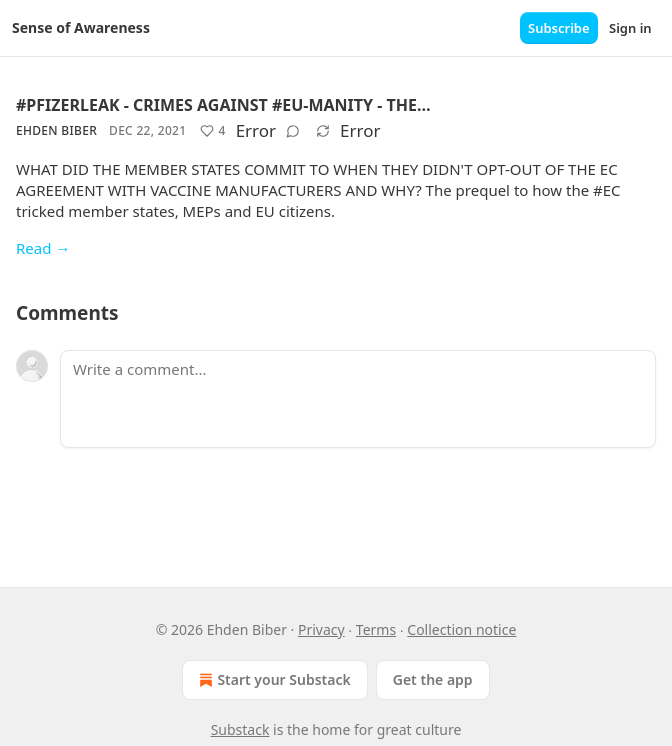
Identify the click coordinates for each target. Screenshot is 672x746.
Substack (240, 729)
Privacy (321, 629)
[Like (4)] (212, 131)
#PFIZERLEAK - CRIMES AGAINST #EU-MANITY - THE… (223, 105)
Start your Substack (272, 680)
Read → (43, 248)
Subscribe (559, 28)
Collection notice (461, 629)
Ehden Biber (56, 130)
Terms (376, 629)
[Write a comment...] (358, 399)
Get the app (433, 679)
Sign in (630, 28)
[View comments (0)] (293, 131)
